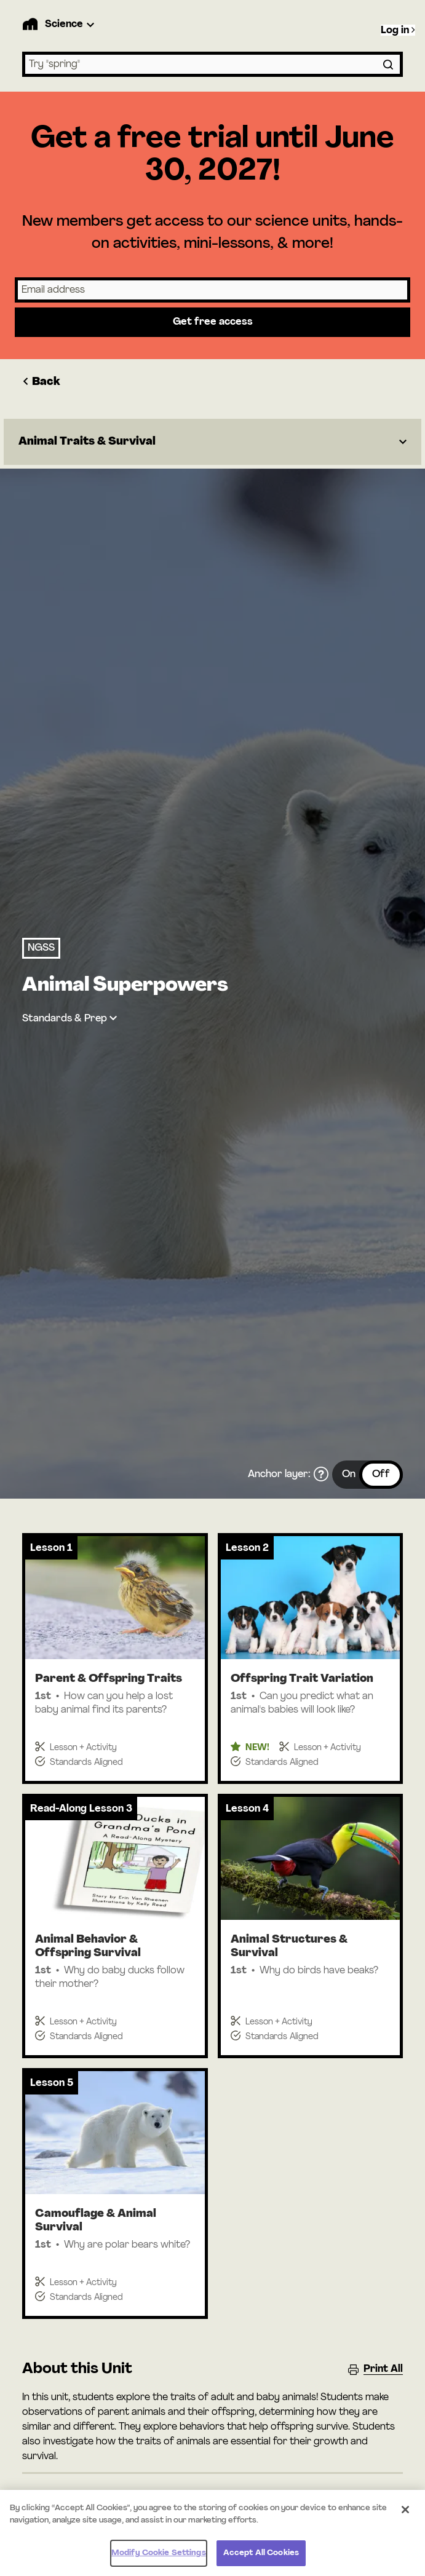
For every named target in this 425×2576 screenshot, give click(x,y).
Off (381, 1475)
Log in (398, 30)
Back (41, 382)
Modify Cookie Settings (158, 2560)
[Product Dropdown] (71, 25)
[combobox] (212, 64)
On (348, 1475)
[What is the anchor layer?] (321, 1474)
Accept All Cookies (261, 2560)
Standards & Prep (64, 1019)
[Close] (405, 2516)
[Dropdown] (212, 442)
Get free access (213, 322)
